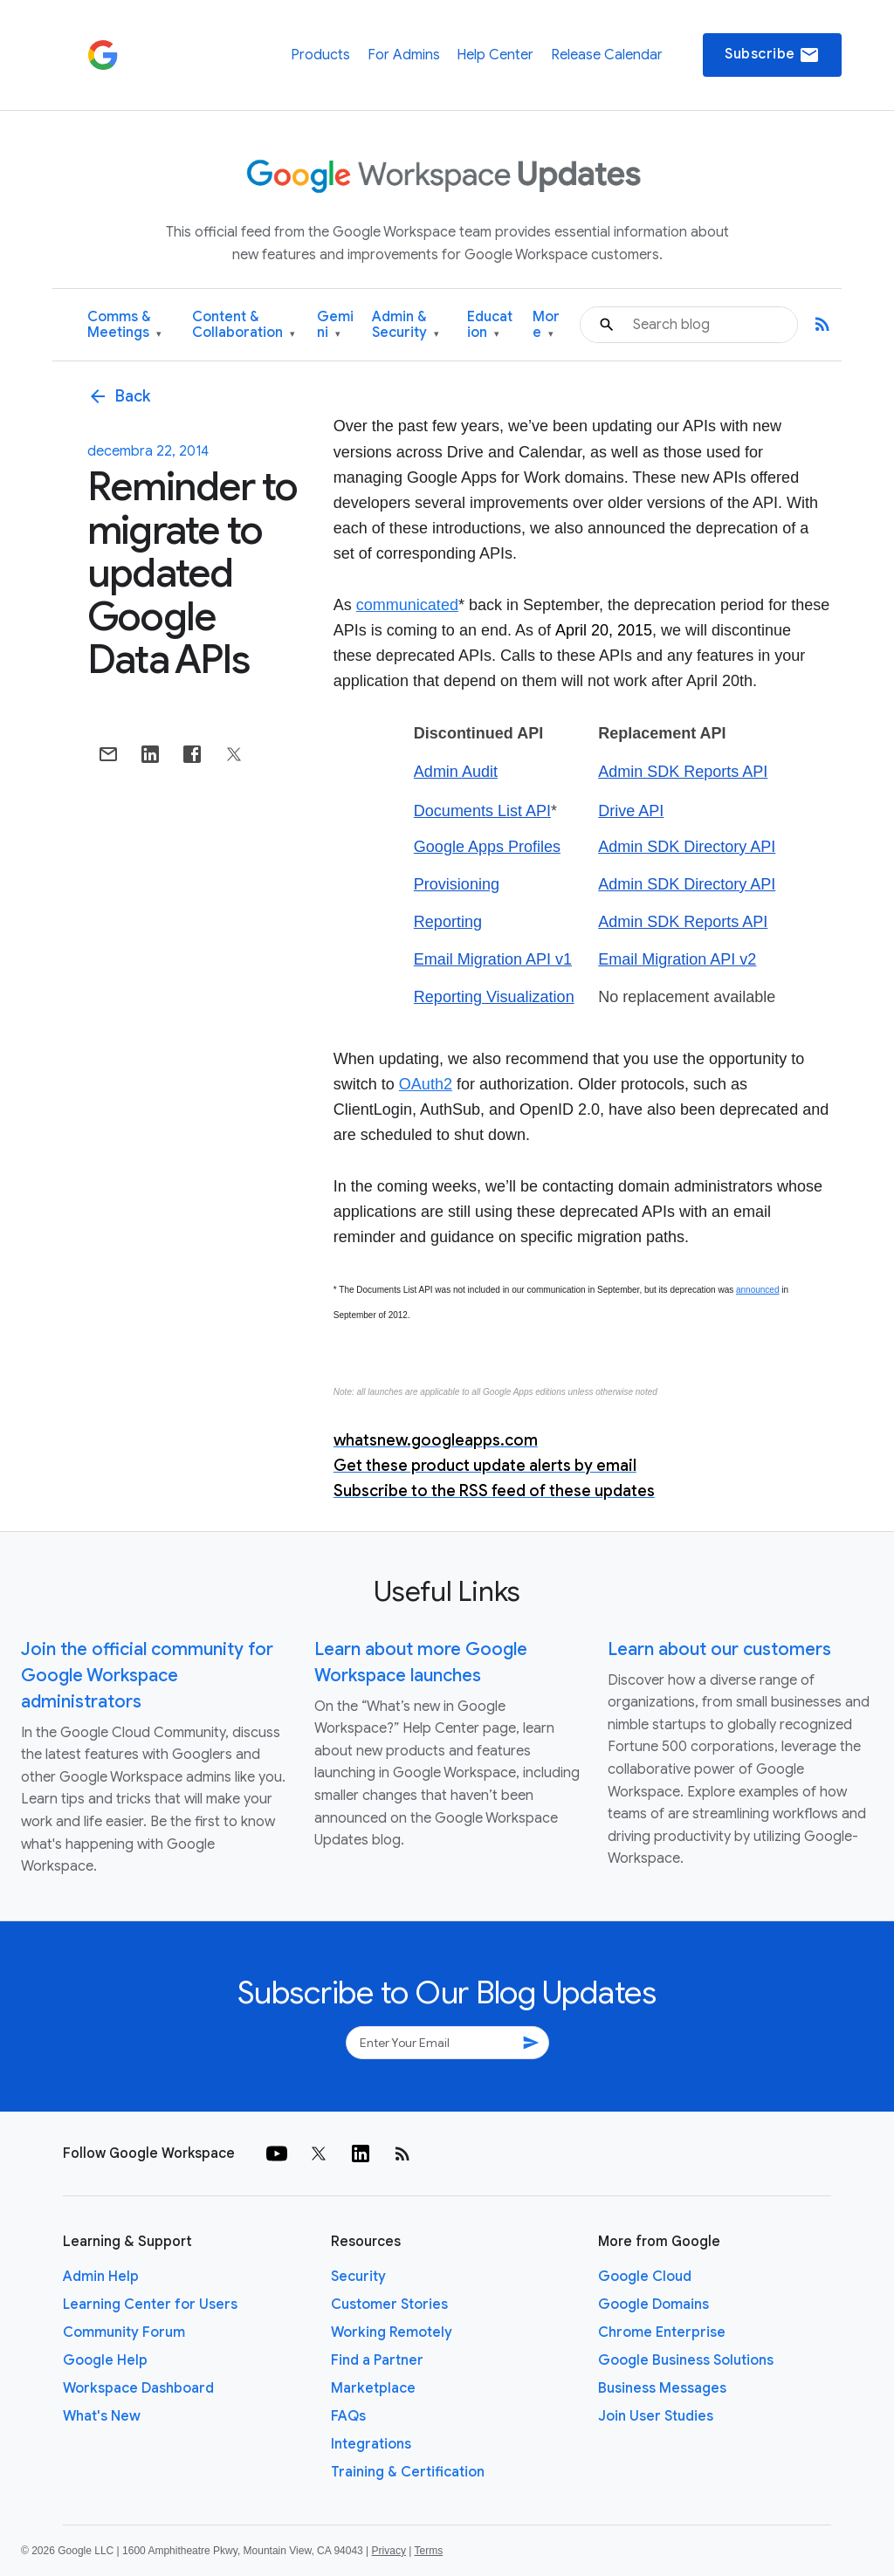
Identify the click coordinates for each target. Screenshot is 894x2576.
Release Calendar (607, 55)
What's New (102, 2416)
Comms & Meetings (124, 325)
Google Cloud (644, 2276)
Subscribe (772, 55)
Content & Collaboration (243, 325)
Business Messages (662, 2388)
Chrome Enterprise (662, 2332)
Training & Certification (408, 2472)
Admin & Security (405, 325)
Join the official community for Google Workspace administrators (147, 1675)
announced (758, 1290)
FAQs (348, 2416)
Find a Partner (377, 2360)
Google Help (105, 2360)
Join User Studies (655, 2416)
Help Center (495, 55)
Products (320, 55)
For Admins (404, 55)
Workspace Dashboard (138, 2388)
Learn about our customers (719, 1649)
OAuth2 (425, 1084)
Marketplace (373, 2388)
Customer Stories (389, 2304)
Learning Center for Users (150, 2304)
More (546, 325)
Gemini (335, 325)
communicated (407, 605)
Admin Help (101, 2276)
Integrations (371, 2444)
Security (358, 2276)
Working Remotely (391, 2332)
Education (489, 325)
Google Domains (653, 2304)
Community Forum (124, 2332)
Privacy (389, 2551)
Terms (428, 2551)
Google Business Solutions (686, 2360)
